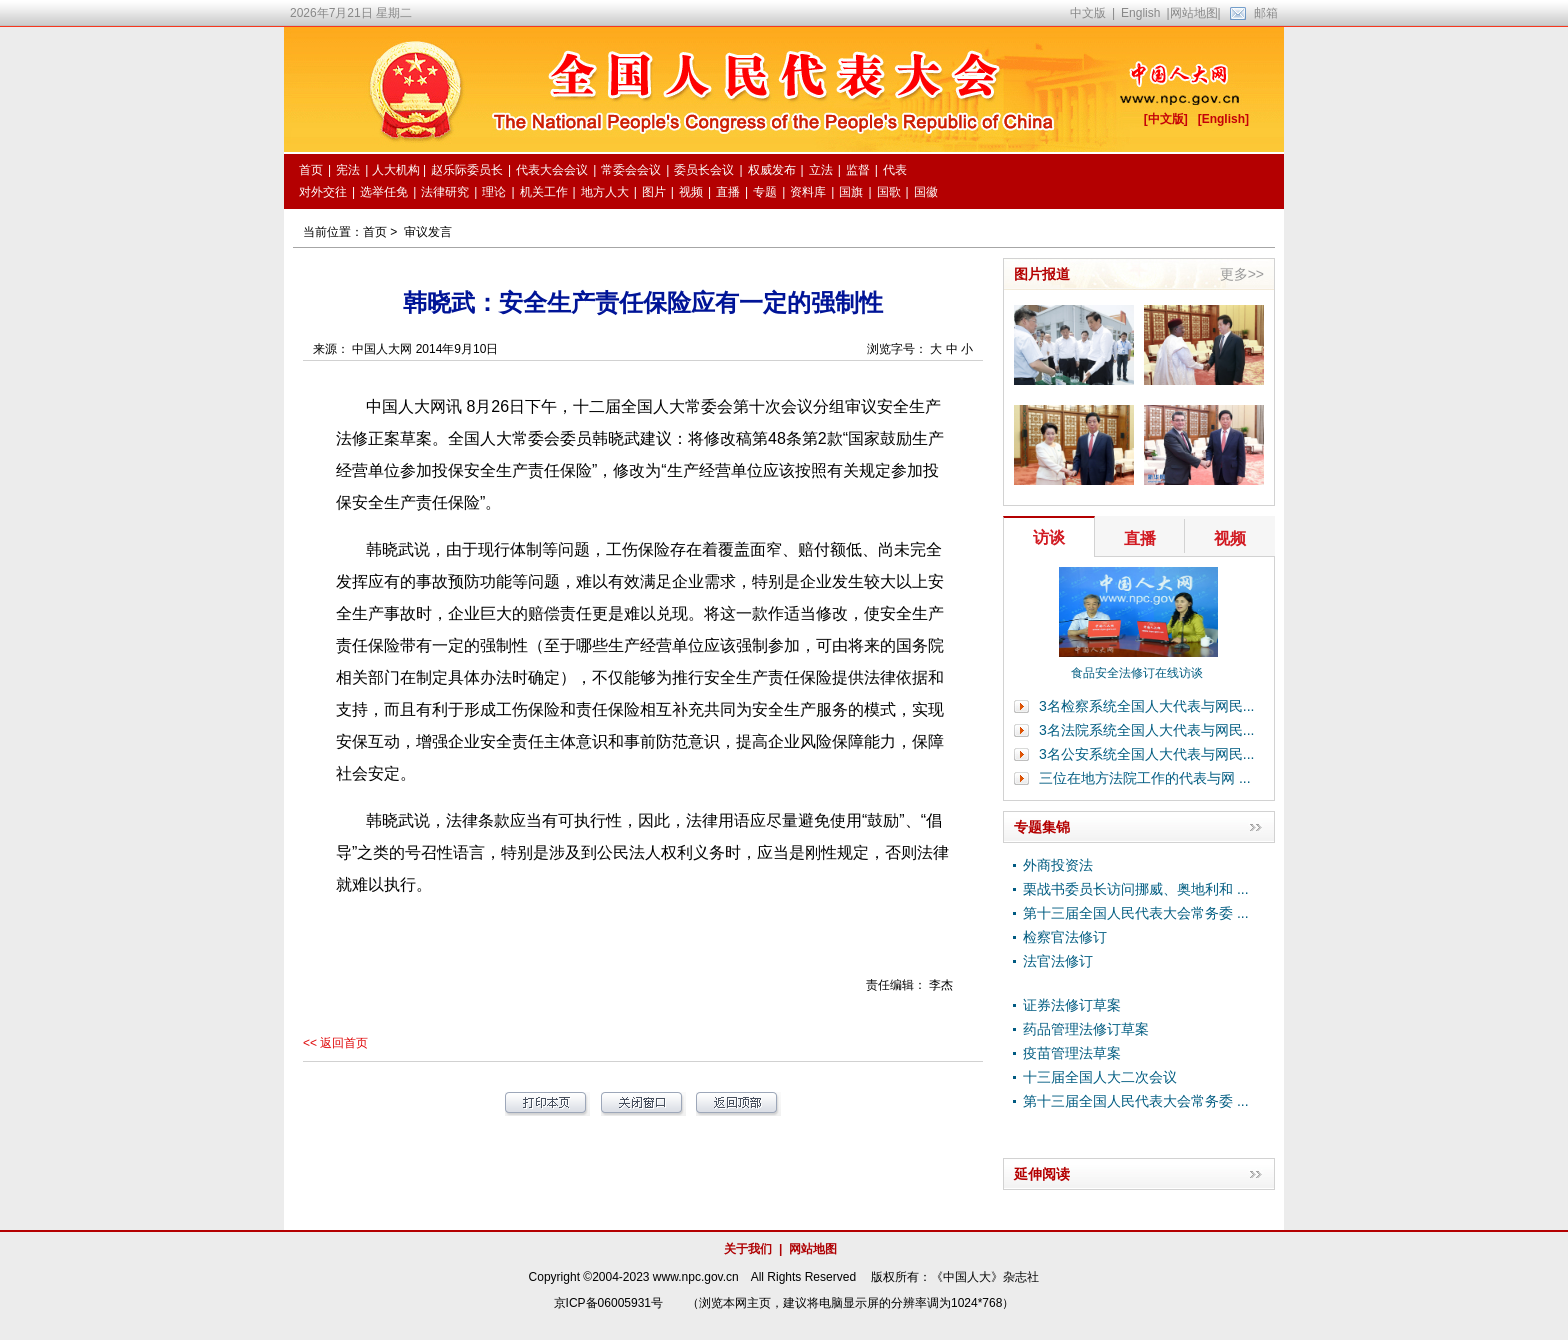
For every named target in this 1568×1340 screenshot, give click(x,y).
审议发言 (428, 232)
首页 (375, 232)
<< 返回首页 (335, 1043)
